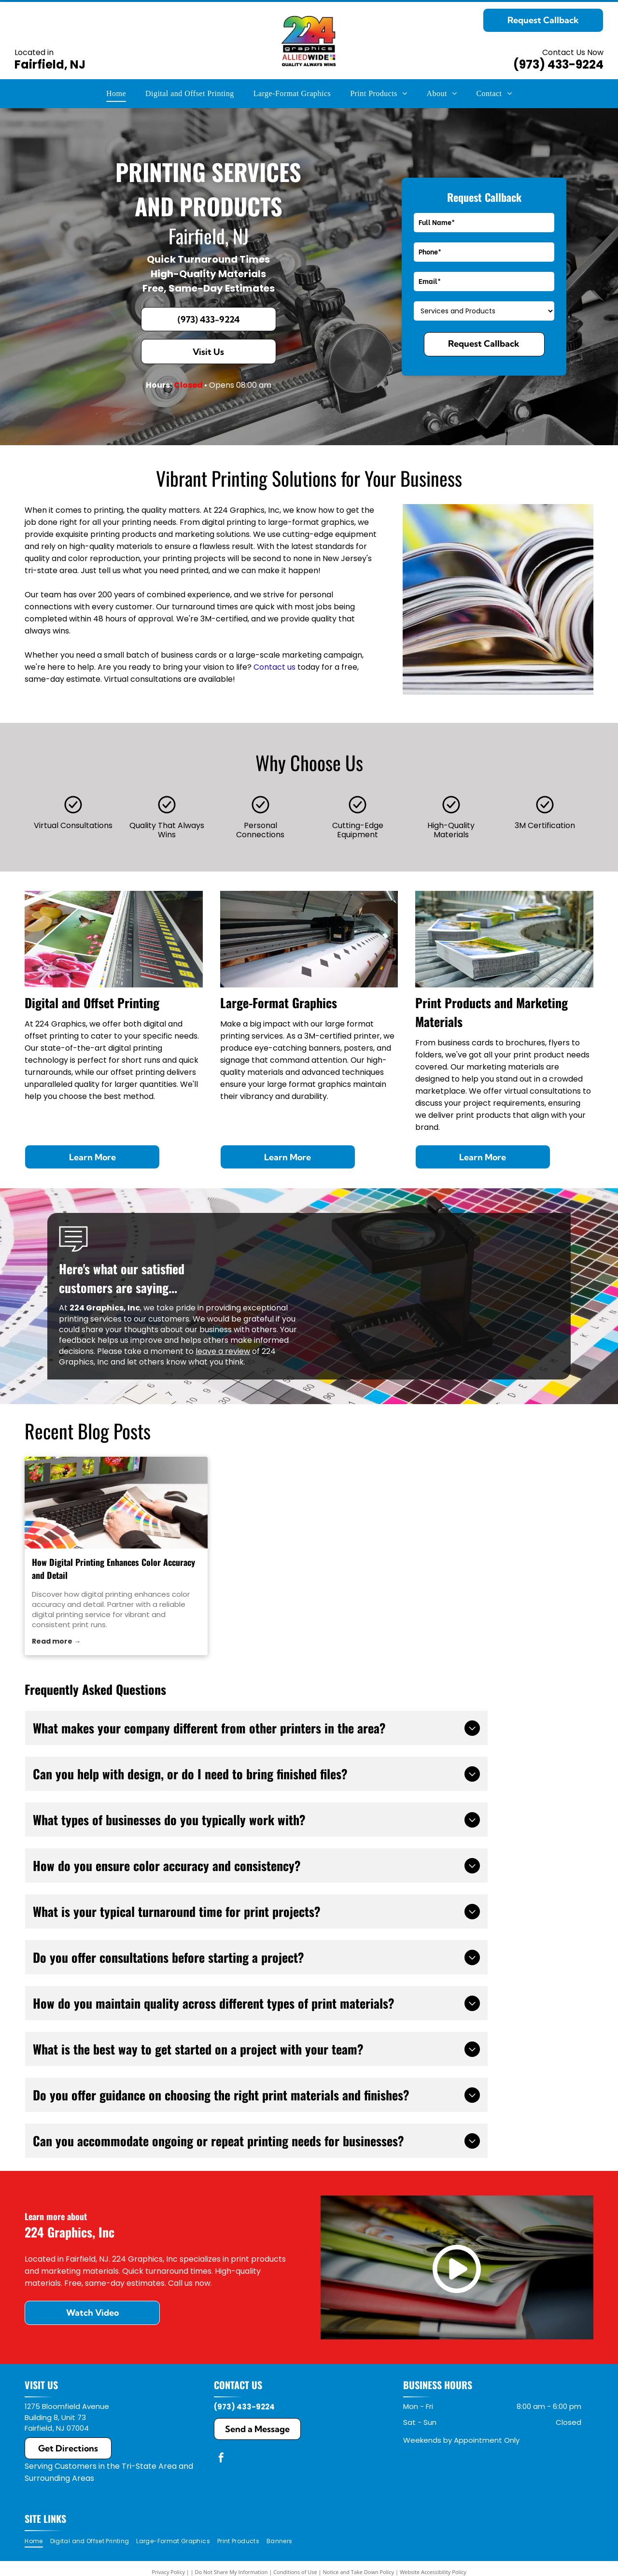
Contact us (274, 667)
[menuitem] (116, 93)
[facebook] (221, 2458)
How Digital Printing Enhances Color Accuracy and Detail (113, 1568)
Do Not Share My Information (231, 2572)
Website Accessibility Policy (433, 2572)
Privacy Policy (168, 2572)
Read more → (56, 1641)
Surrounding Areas (59, 2478)
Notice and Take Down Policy (358, 2572)
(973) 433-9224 (558, 64)
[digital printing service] (116, 1502)
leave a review (223, 1351)
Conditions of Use (295, 2572)
